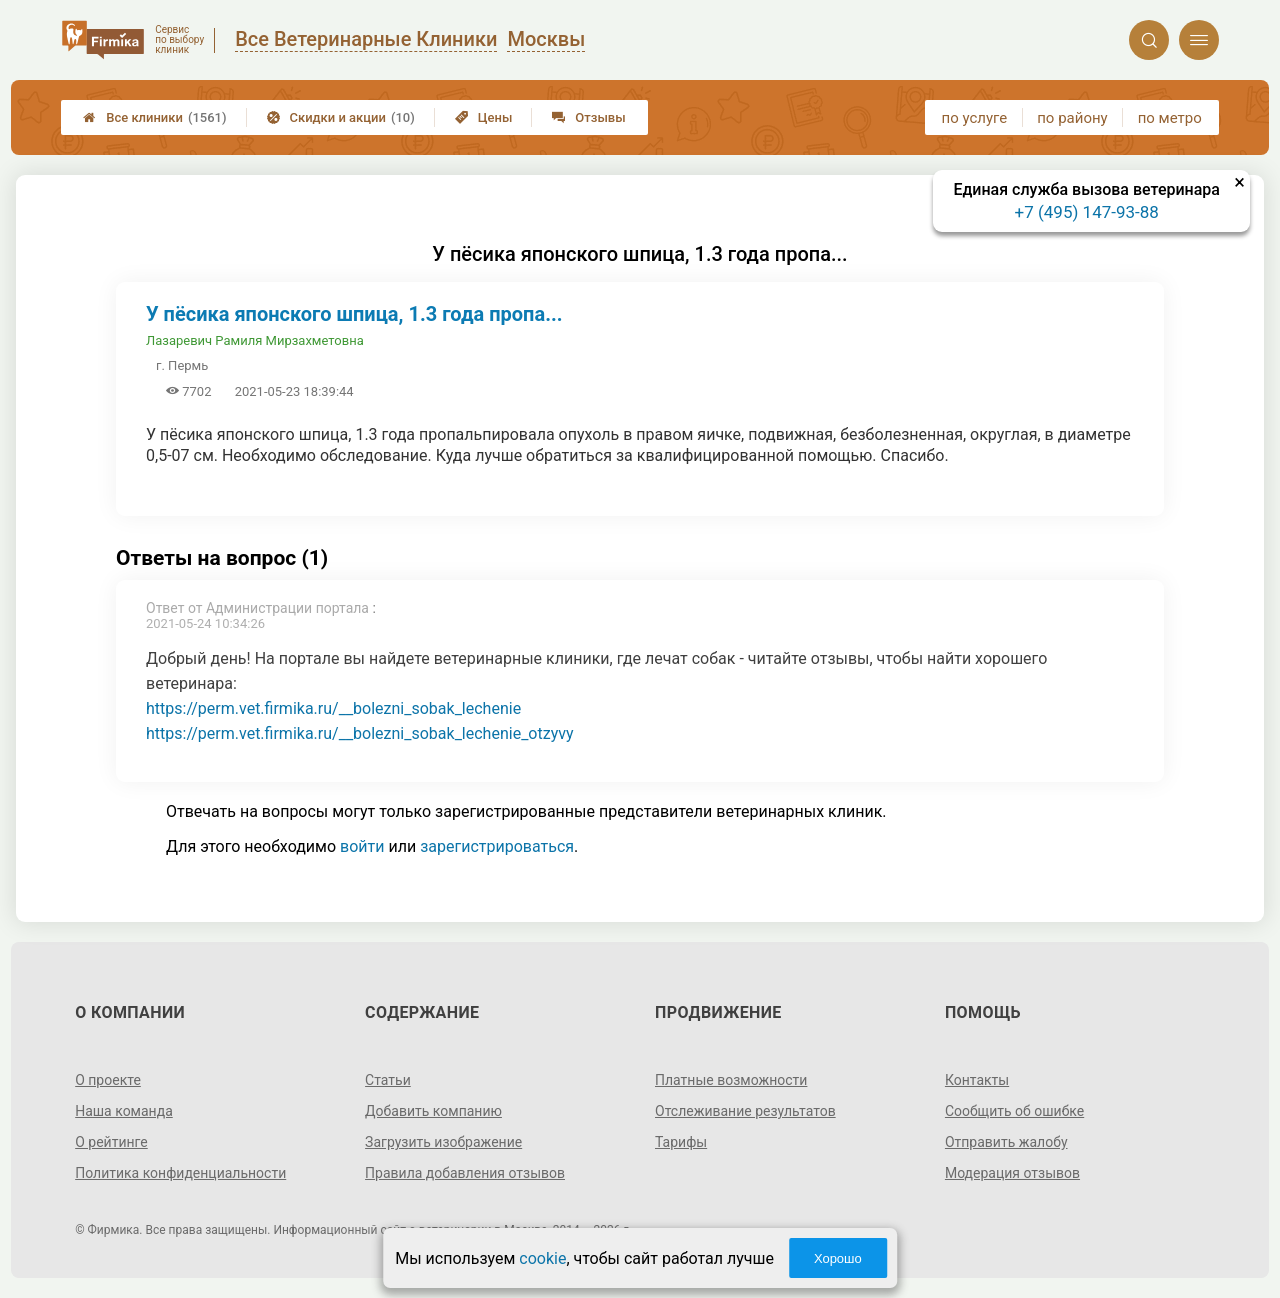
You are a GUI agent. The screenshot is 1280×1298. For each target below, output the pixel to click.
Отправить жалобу (1006, 1142)
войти (362, 846)
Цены (484, 117)
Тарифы (681, 1142)
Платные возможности (731, 1080)
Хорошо (838, 1258)
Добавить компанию (433, 1111)
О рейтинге (111, 1142)
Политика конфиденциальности (180, 1173)
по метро (1170, 118)
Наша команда (124, 1111)
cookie (542, 1258)
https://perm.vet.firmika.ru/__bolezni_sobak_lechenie (333, 708)
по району (1072, 118)
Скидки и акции (341, 117)
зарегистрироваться (497, 846)
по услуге (975, 118)
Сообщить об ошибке (1014, 1111)
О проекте (108, 1080)
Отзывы (588, 117)
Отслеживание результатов (745, 1111)
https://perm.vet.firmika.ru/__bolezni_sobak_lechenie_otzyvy (360, 733)
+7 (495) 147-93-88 (1087, 212)
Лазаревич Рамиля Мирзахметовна (255, 340)
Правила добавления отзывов (465, 1173)
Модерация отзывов (1012, 1173)
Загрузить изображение (443, 1142)
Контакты (977, 1080)
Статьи (388, 1080)
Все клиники (154, 117)
